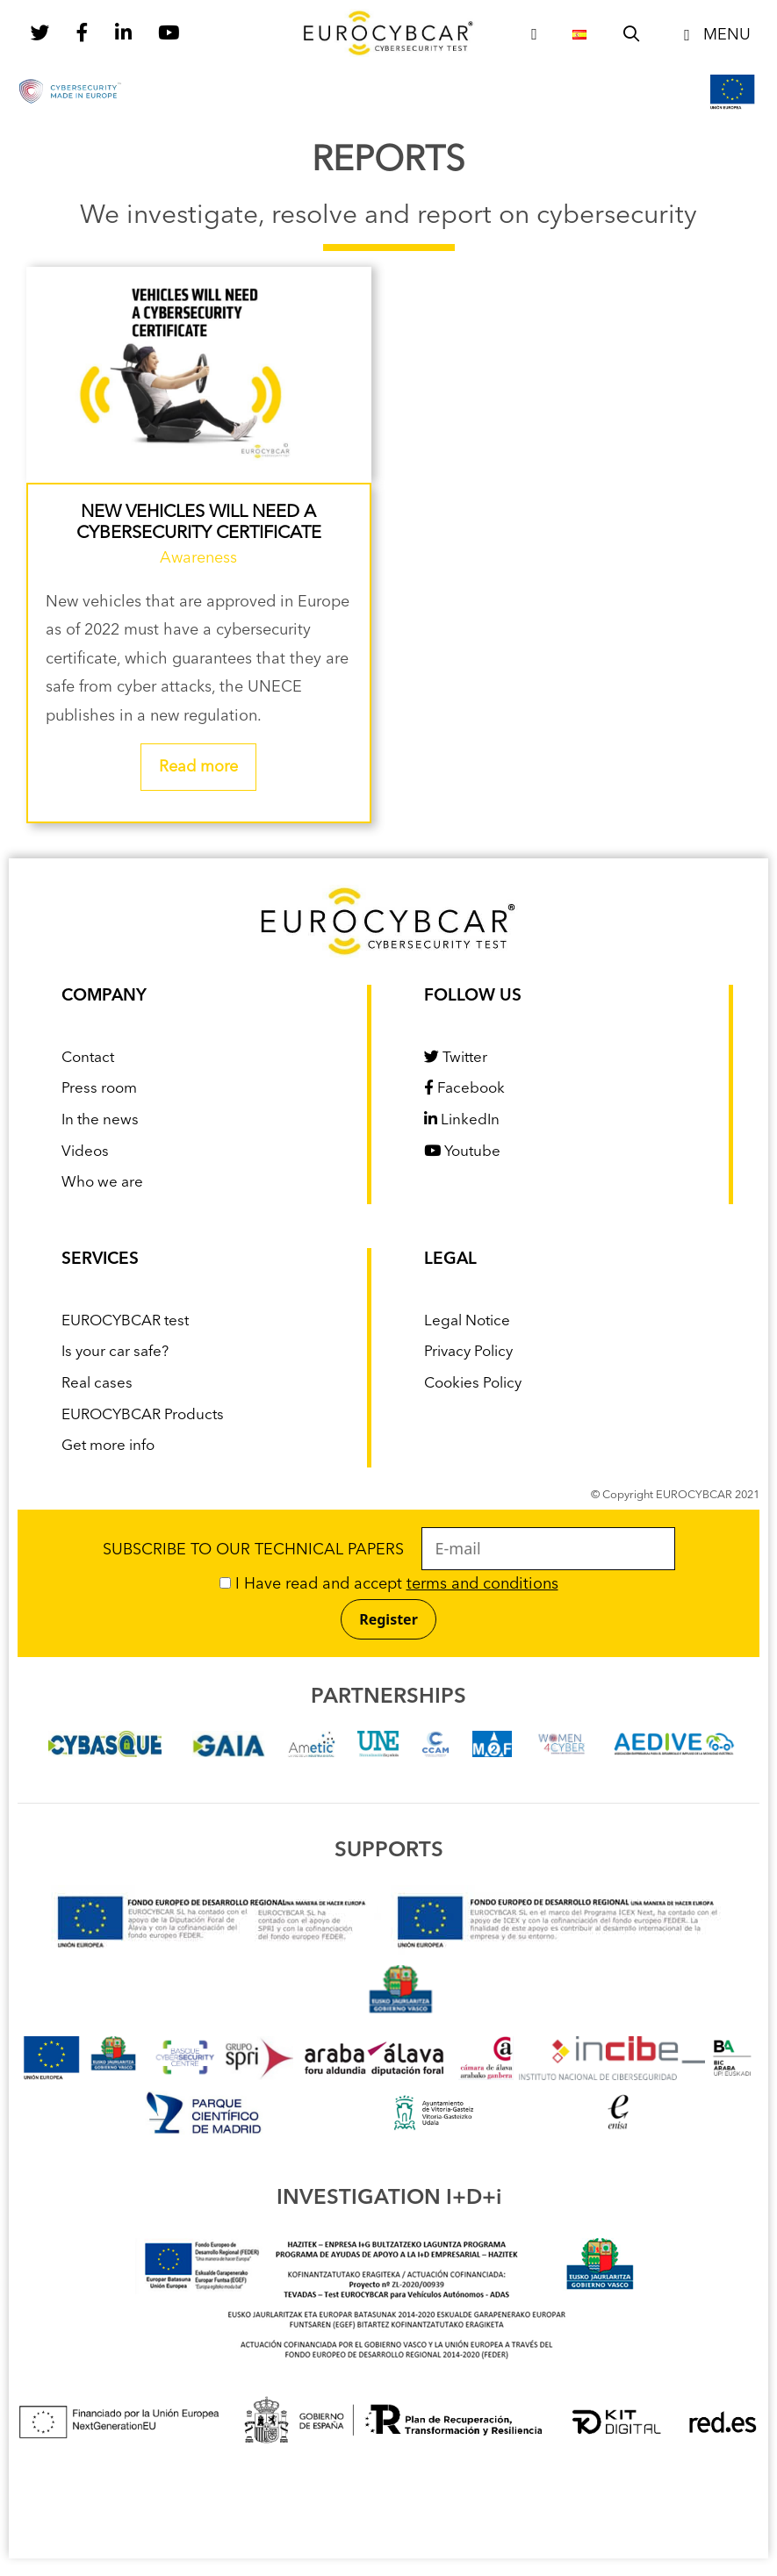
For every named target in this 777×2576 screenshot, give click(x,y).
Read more (198, 767)
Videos (85, 1151)
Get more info (108, 1446)
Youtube (462, 1151)
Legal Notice (467, 1321)
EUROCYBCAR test (125, 1321)
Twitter (455, 1058)
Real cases (97, 1383)
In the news (100, 1120)
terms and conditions (482, 1584)
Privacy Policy (468, 1352)
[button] (713, 35)
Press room (99, 1088)
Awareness (198, 558)
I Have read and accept (388, 1584)
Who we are (102, 1182)
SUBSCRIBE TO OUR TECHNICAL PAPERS (389, 1550)
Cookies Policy (473, 1383)
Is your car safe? (115, 1352)
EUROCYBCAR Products (142, 1415)
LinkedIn (462, 1120)
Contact (87, 1058)
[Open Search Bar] (631, 35)
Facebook (464, 1088)
